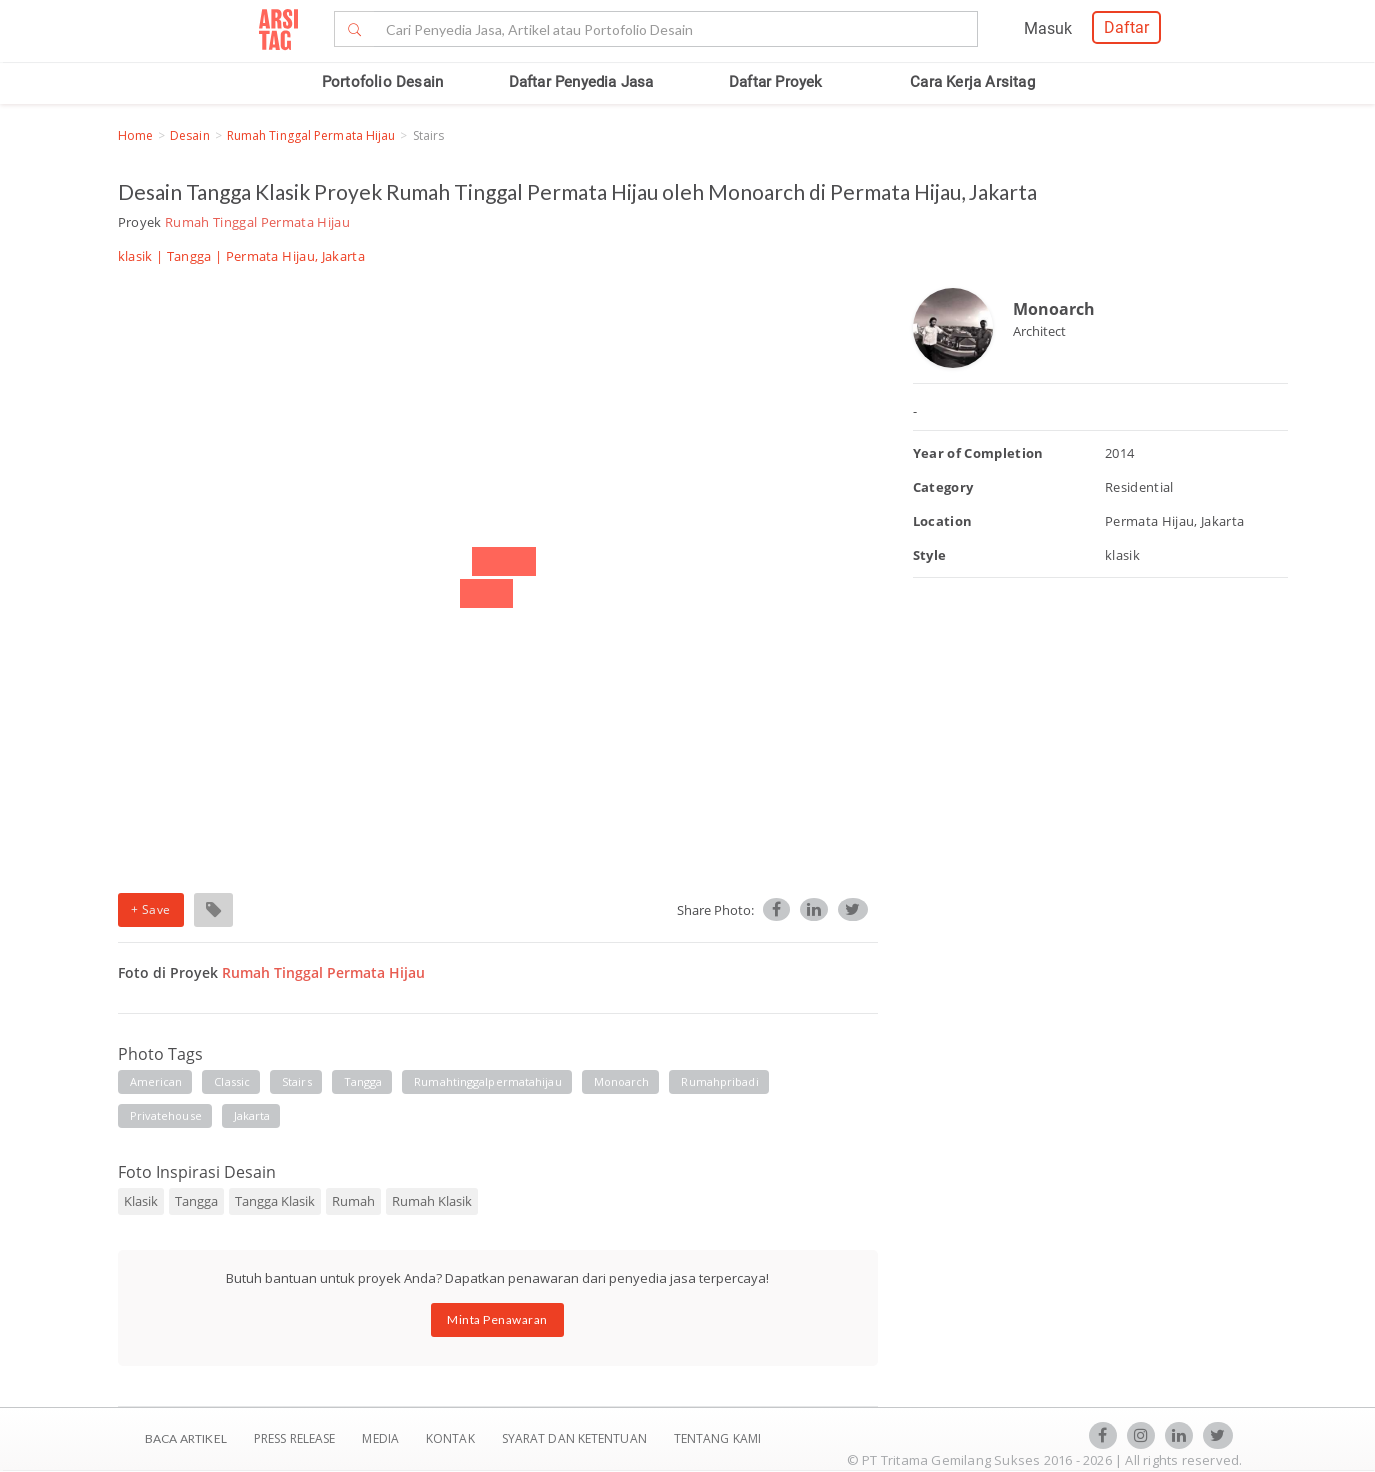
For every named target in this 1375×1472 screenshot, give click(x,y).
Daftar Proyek (776, 82)
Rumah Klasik (432, 1201)
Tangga (189, 256)
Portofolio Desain (382, 82)
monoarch (622, 1081)
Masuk (1048, 28)
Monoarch (1054, 309)
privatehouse (166, 1115)
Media (382, 1438)
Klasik (141, 1201)
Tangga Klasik (275, 1201)
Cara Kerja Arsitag (972, 82)
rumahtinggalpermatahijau (487, 1081)
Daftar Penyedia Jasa (581, 82)
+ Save (151, 909)
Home (135, 135)
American (156, 1081)
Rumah (353, 1201)
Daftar (1126, 27)
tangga (363, 1081)
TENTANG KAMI (717, 1438)
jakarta (252, 1115)
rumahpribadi (719, 1081)
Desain (190, 135)
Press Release (295, 1438)
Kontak (452, 1438)
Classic (232, 1081)
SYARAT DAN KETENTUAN (576, 1438)
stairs (297, 1081)
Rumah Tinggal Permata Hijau (311, 135)
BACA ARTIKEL (186, 1438)
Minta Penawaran (497, 1319)
